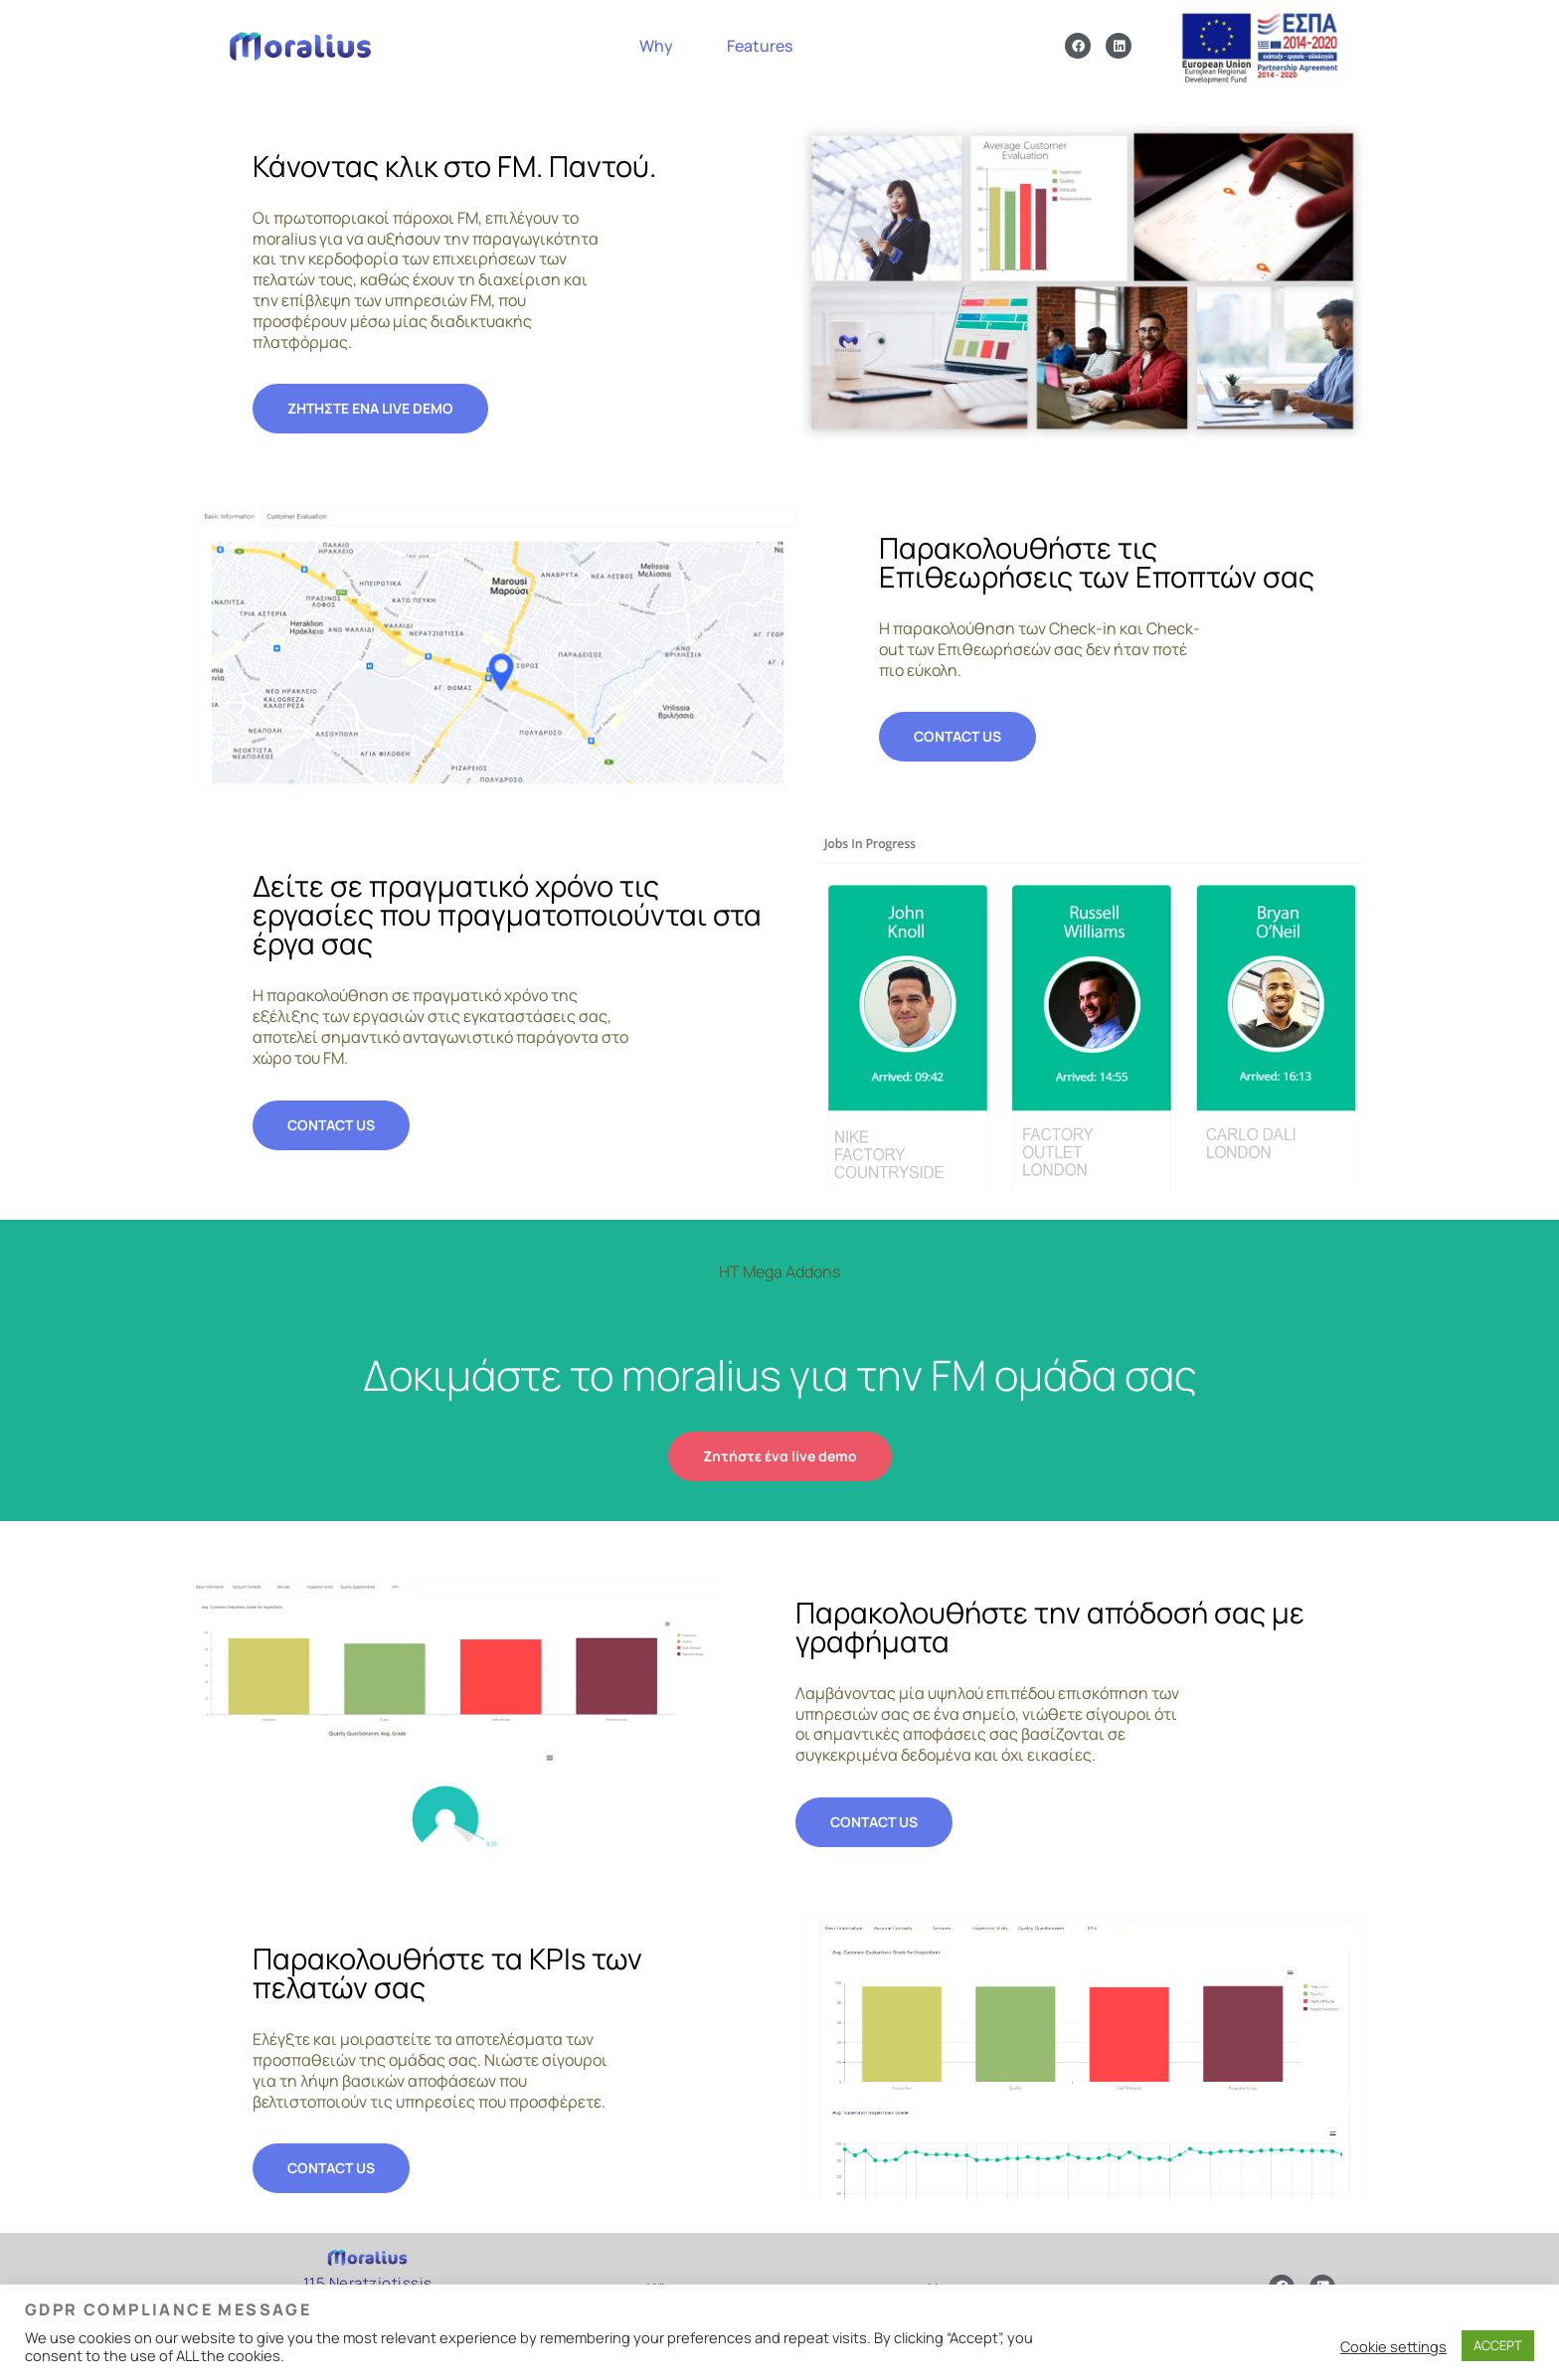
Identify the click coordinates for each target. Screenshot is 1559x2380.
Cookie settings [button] (1393, 2346)
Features (759, 51)
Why (656, 51)
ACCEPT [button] (1497, 2345)
